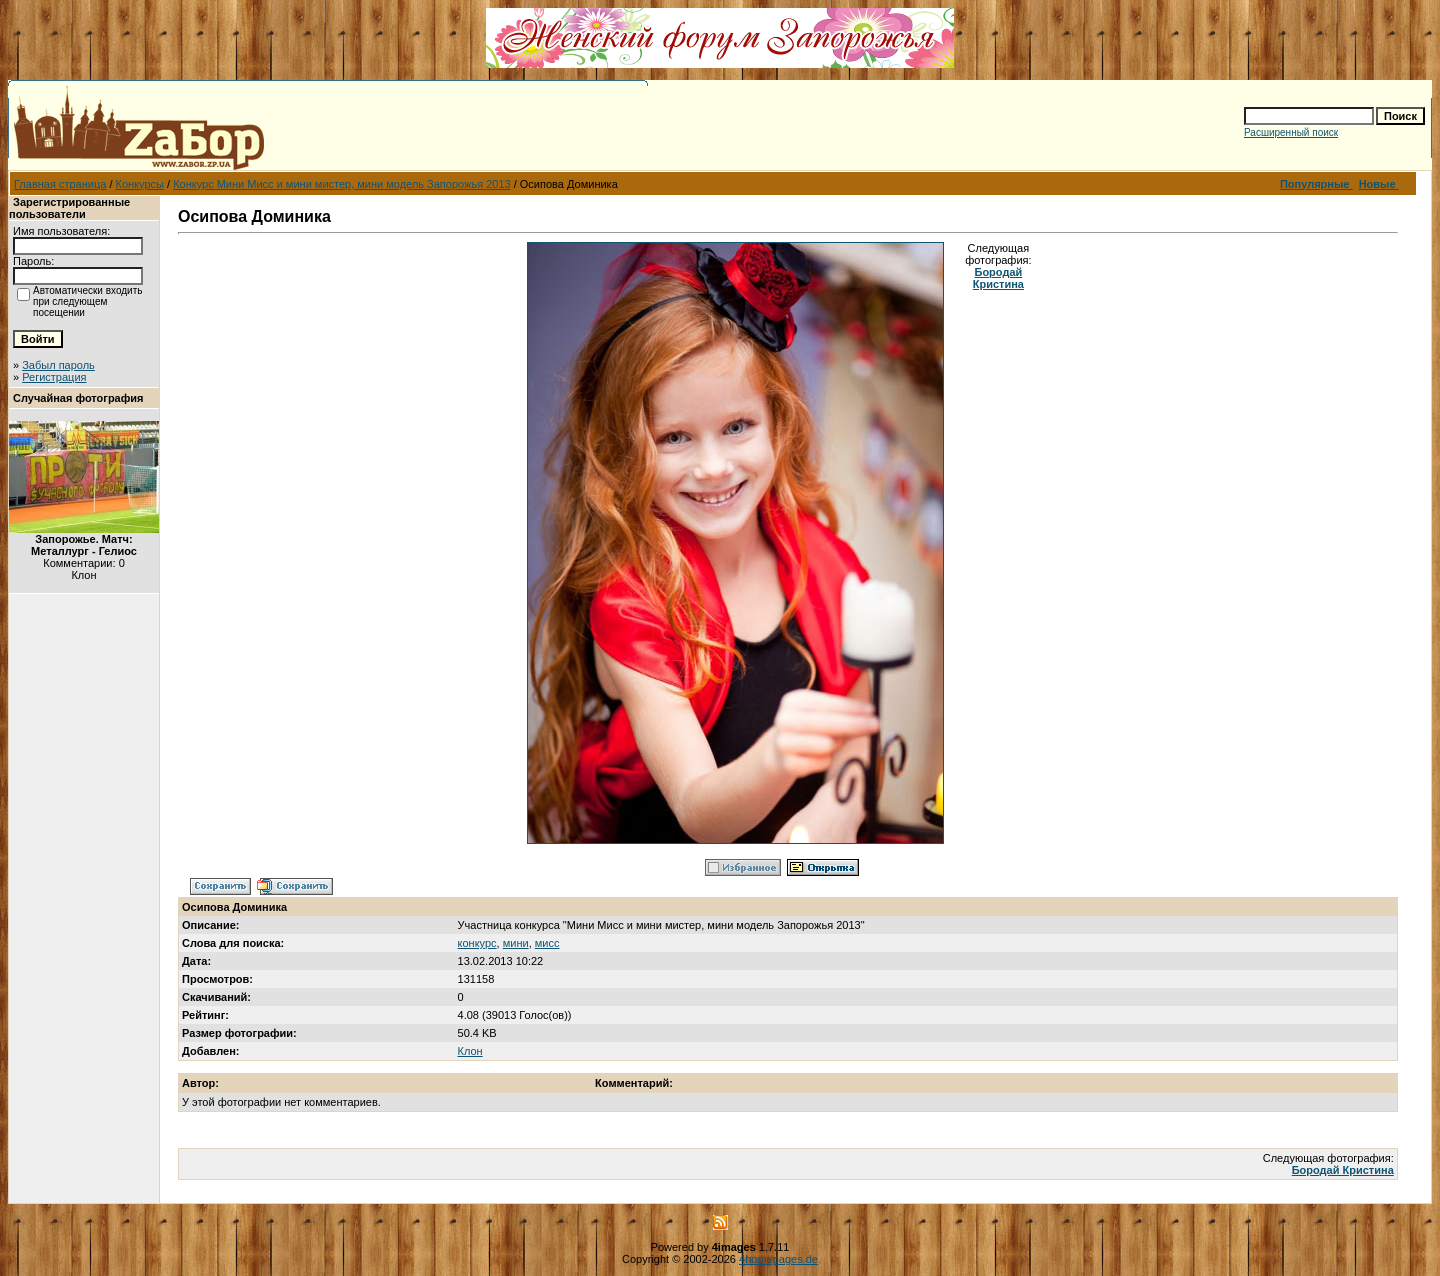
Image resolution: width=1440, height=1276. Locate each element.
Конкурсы (140, 184)
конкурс (477, 943)
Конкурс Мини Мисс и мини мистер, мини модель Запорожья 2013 (342, 184)
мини (516, 943)
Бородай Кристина (998, 278)
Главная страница (60, 184)
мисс (547, 943)
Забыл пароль (58, 365)
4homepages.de (778, 1259)
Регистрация (54, 377)
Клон (470, 1051)
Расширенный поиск (1291, 132)
